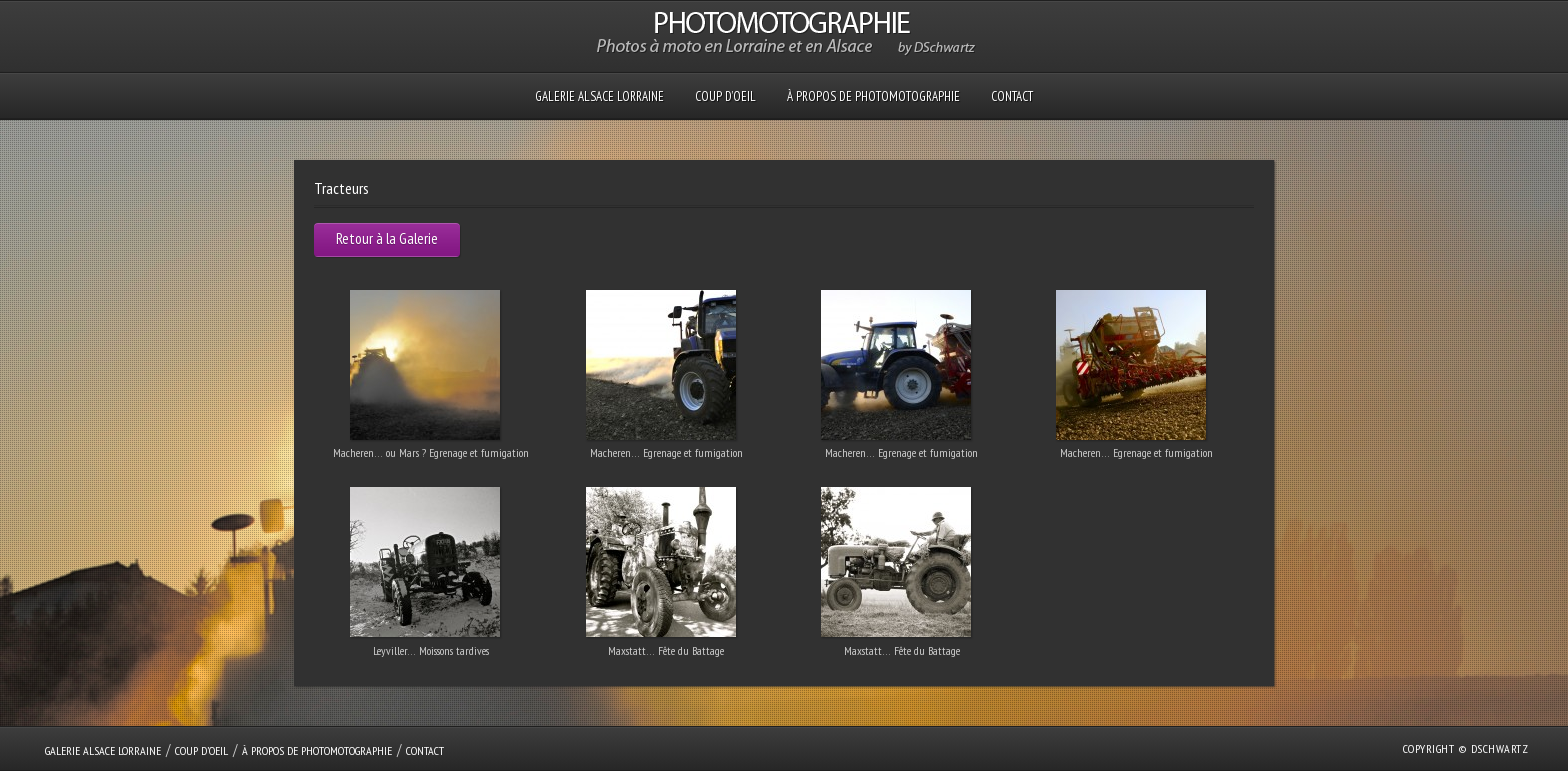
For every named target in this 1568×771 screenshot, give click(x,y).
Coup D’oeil (725, 96)
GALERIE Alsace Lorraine (599, 96)
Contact (1012, 96)
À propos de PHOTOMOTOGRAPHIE (873, 96)
